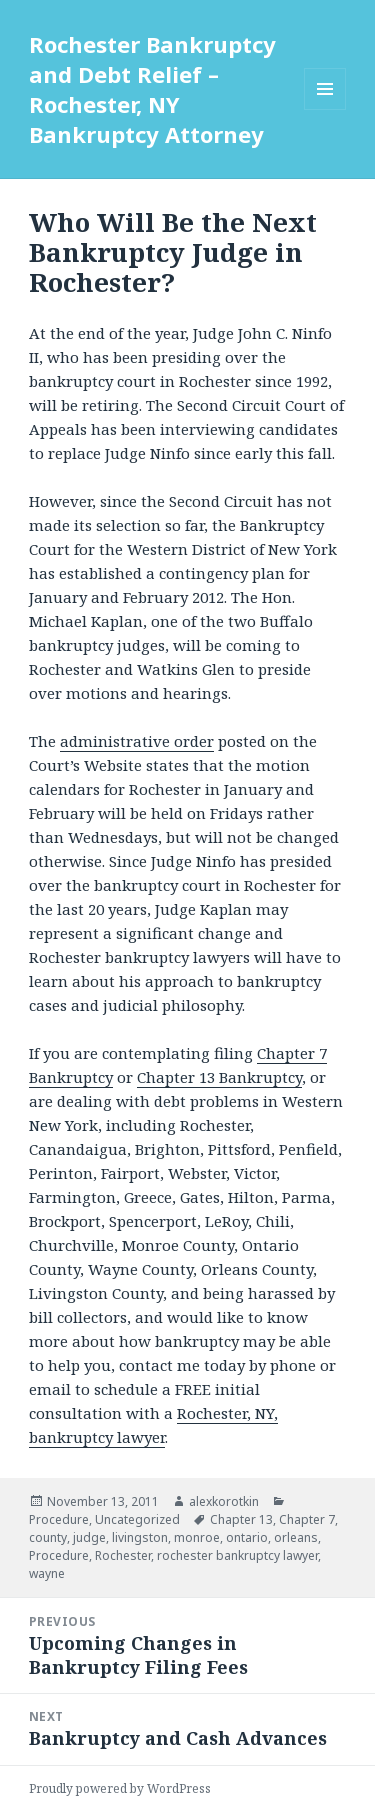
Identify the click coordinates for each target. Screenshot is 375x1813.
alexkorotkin (224, 1501)
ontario (247, 1537)
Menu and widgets (325, 109)
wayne (47, 1573)
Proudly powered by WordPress (120, 1788)
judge (89, 1537)
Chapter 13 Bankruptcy (219, 1077)
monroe (197, 1537)
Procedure (59, 1519)
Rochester (123, 1555)
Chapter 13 (241, 1519)
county (48, 1537)
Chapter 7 (307, 1519)
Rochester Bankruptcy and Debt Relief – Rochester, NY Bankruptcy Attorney (152, 89)
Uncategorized (137, 1519)
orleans (296, 1537)
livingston (140, 1537)
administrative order (137, 741)
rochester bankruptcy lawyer (237, 1555)
